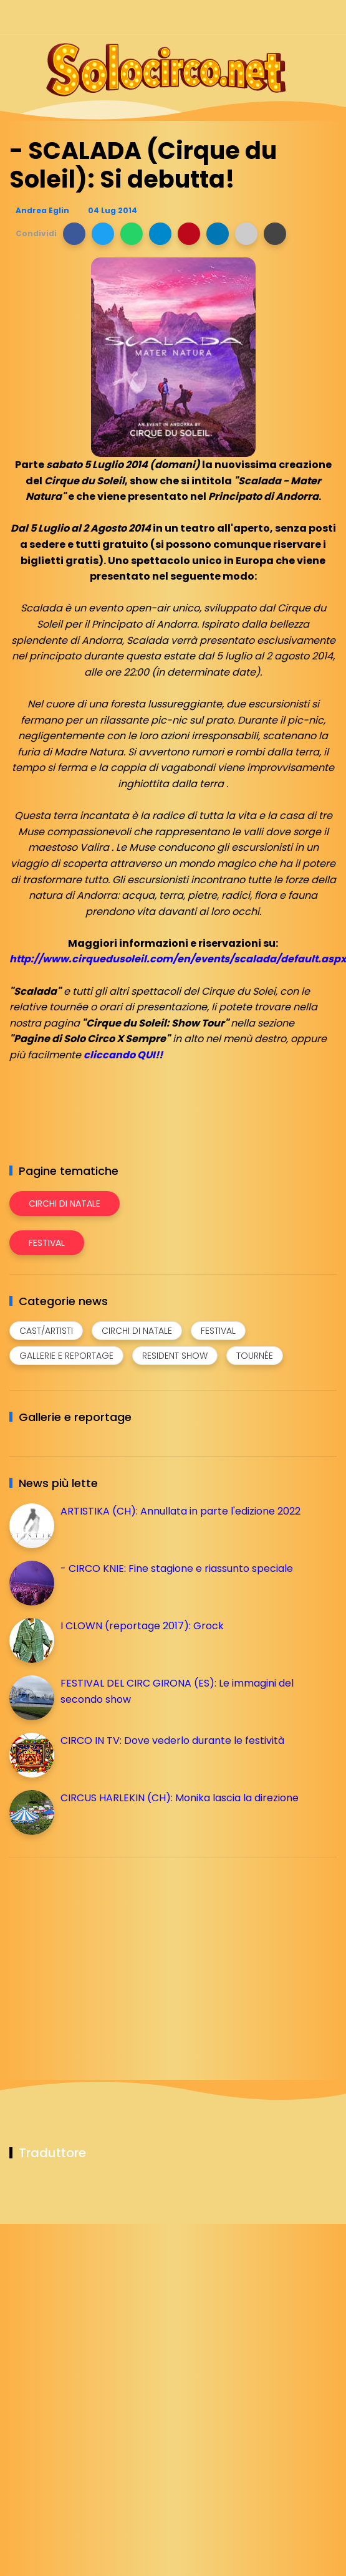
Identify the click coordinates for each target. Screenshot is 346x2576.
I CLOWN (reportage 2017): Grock (142, 1626)
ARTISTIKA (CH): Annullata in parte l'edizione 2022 (180, 1511)
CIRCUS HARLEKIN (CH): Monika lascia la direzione (179, 1798)
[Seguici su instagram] (263, 17)
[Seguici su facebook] (241, 17)
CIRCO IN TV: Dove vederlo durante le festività (172, 1740)
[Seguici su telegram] (285, 17)
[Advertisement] (102, 1954)
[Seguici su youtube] (329, 17)
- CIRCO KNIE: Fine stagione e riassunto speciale (176, 1568)
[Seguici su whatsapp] (307, 17)
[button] (74, 234)
